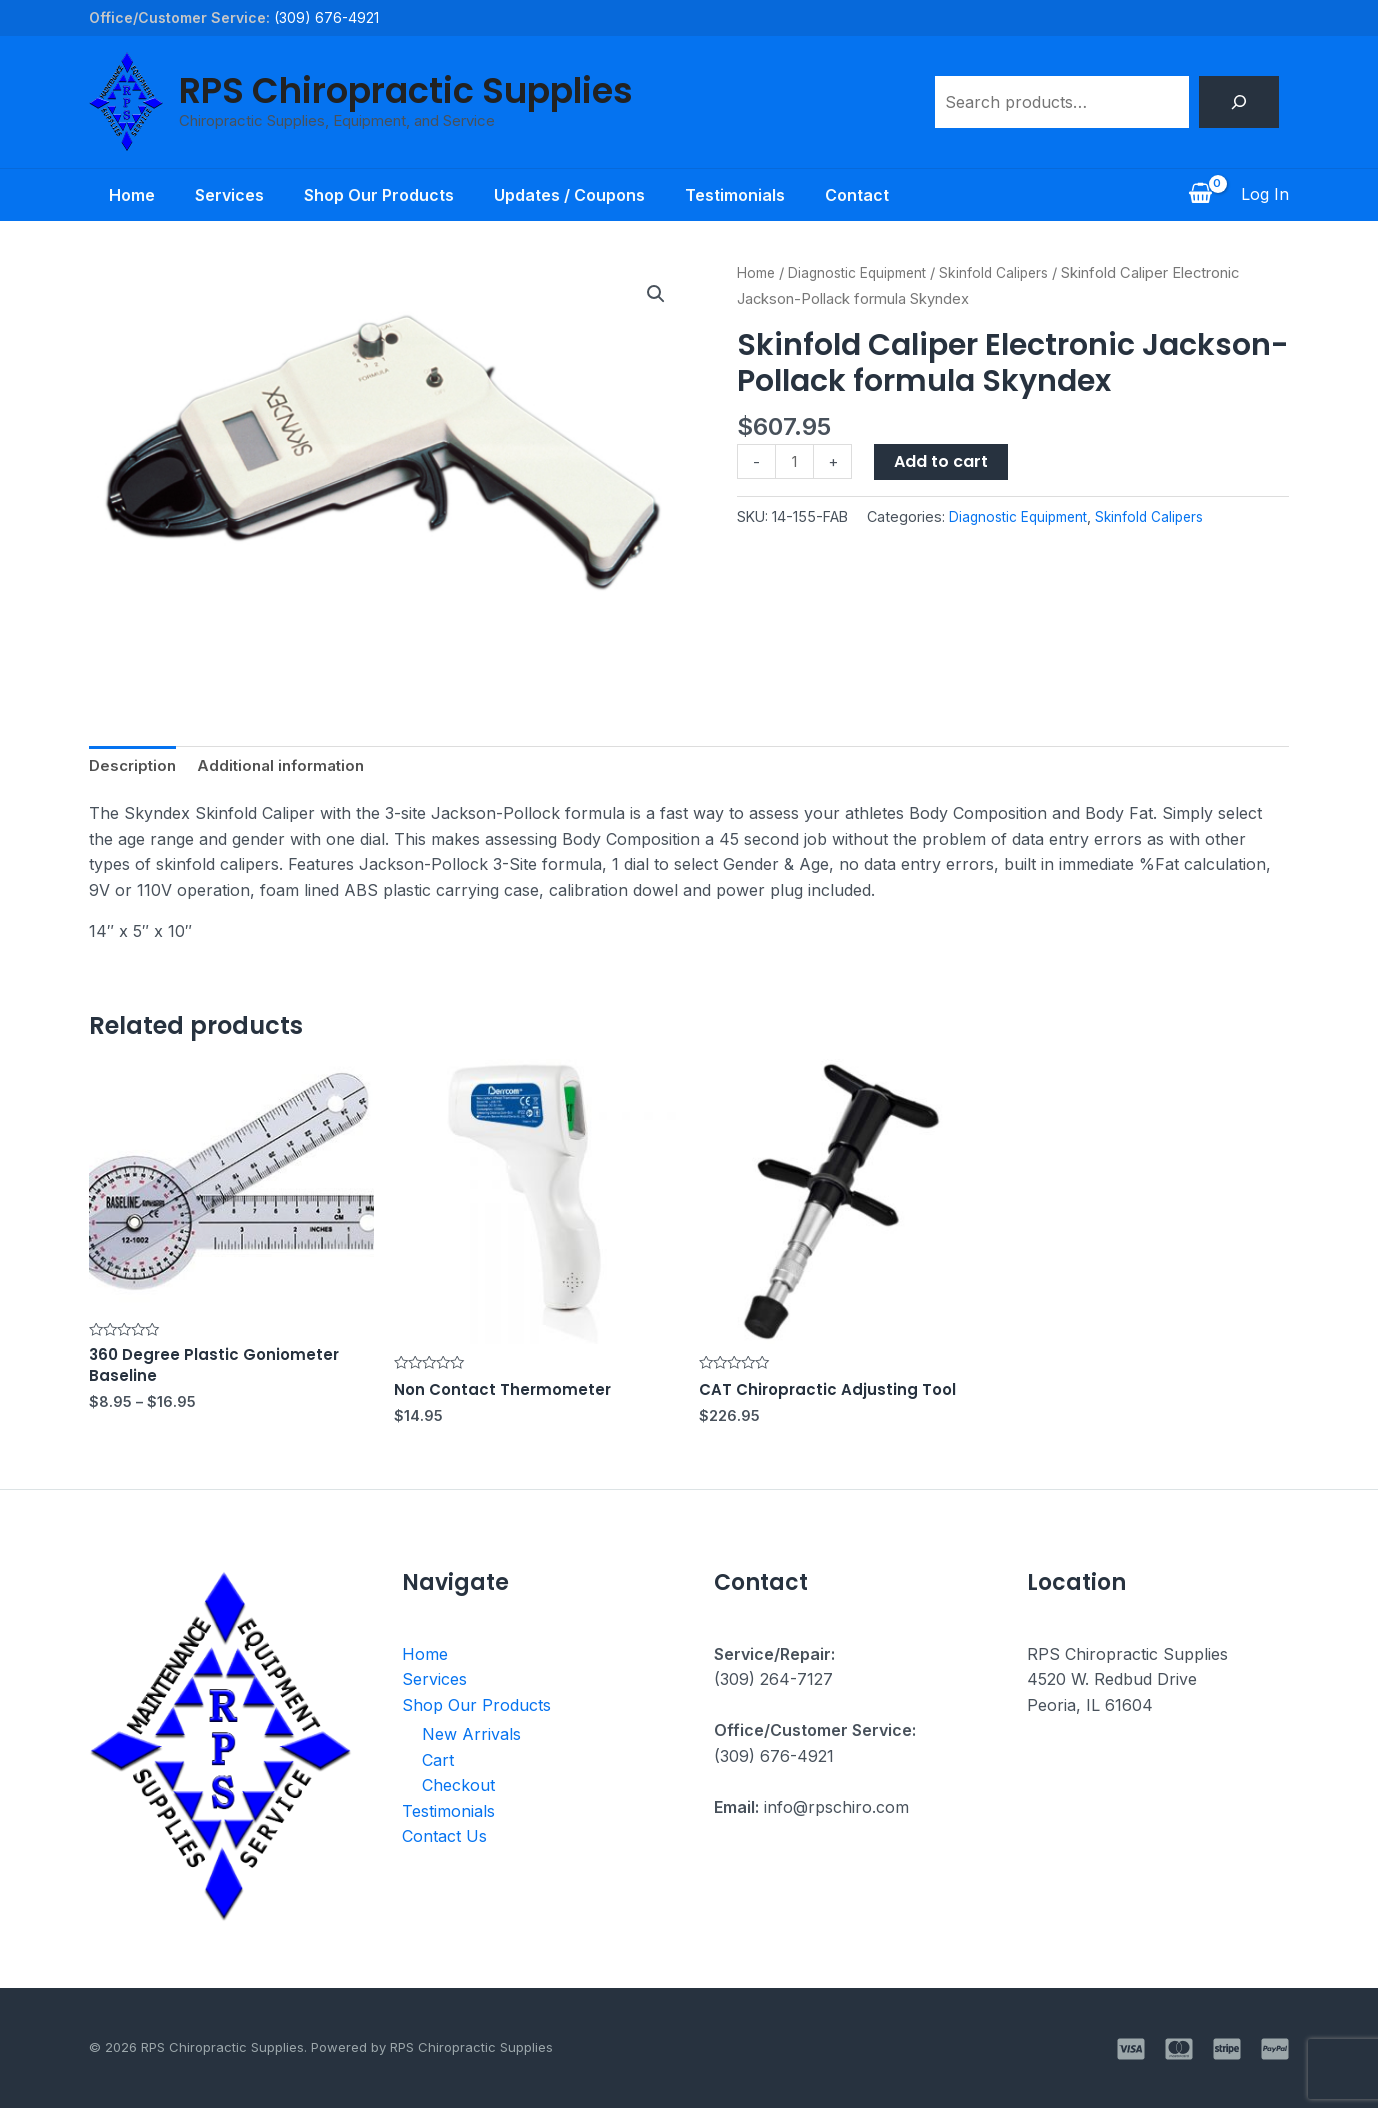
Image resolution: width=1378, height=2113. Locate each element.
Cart (438, 1765)
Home (112, 195)
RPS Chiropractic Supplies (406, 90)
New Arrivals (471, 1740)
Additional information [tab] (290, 766)
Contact (877, 195)
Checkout (458, 1791)
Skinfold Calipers (1011, 273)
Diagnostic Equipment (866, 273)
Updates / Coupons (573, 195)
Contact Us (444, 1842)
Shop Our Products (375, 195)
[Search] (1239, 102)
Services (217, 195)
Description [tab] (135, 766)
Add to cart (944, 461)
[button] (655, 295)
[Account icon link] (1265, 195)
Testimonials (747, 195)
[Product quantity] (796, 462)
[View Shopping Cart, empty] (1200, 195)
